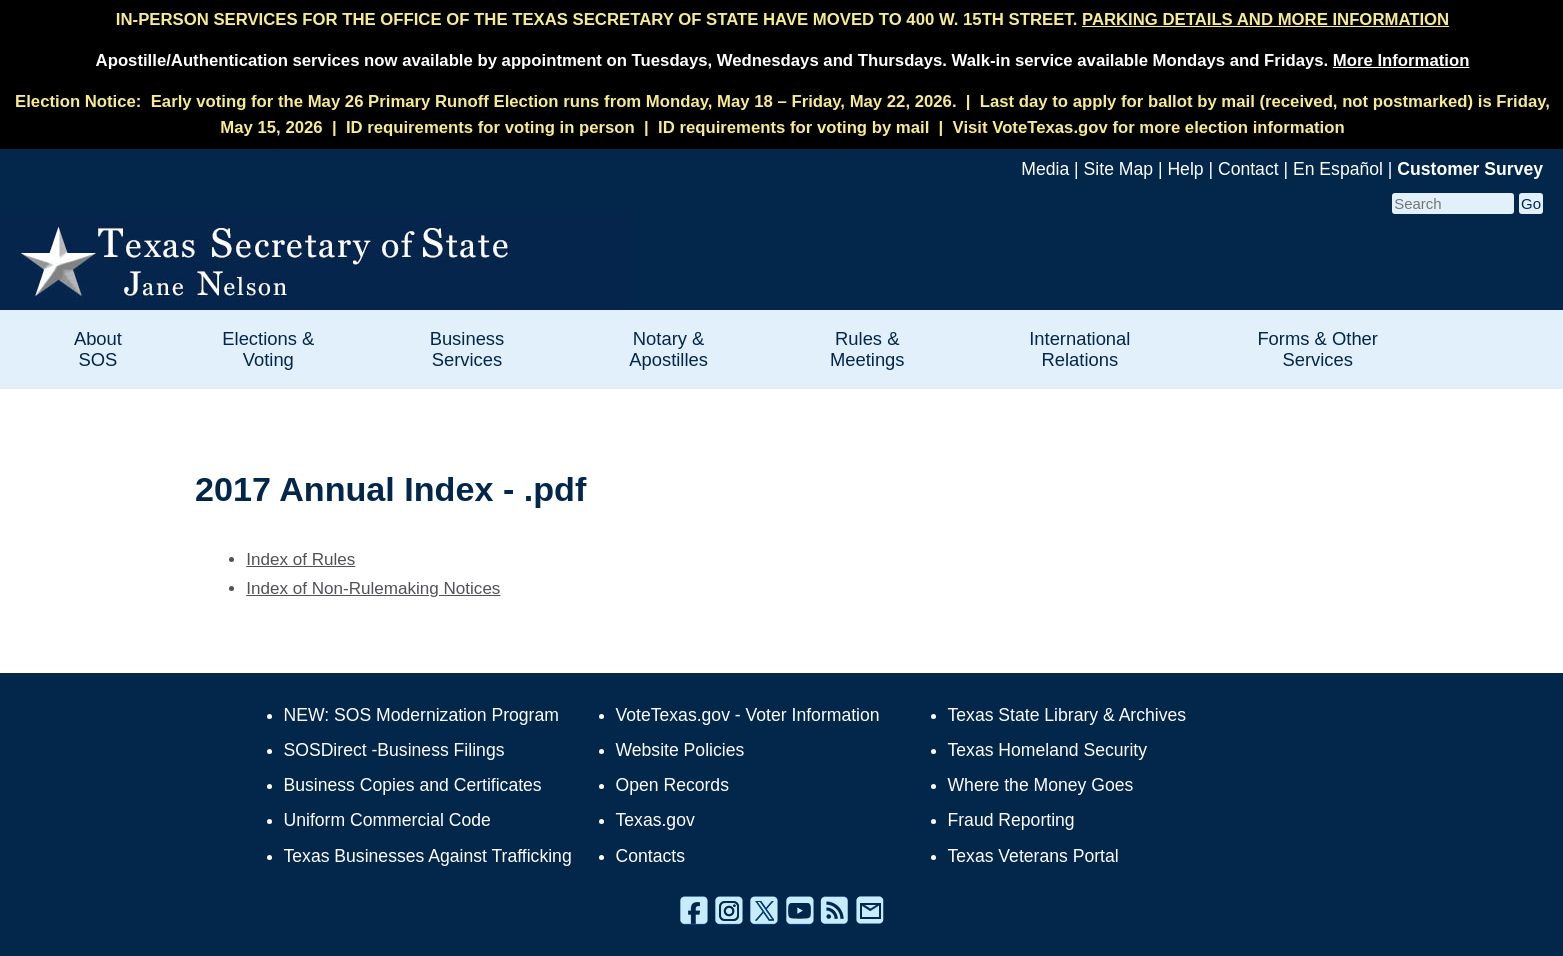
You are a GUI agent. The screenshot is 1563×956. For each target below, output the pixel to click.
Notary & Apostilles (668, 349)
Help (1185, 169)
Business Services (467, 349)
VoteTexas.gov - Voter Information (748, 715)
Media (1045, 169)
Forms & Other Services (1317, 349)
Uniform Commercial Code (387, 820)
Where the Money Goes (1041, 785)
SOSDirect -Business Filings (394, 750)
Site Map (1118, 169)
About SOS (98, 349)
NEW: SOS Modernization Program (421, 715)
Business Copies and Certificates (413, 785)
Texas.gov (655, 820)
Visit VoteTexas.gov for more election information (1149, 127)
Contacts (650, 856)
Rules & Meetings (867, 349)
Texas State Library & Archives (1067, 715)
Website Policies (680, 750)
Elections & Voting (268, 349)
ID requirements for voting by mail (793, 127)
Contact (1248, 169)
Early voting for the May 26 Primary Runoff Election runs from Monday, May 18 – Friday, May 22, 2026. (554, 101)
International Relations (1079, 349)
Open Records (672, 785)
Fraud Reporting (1011, 820)
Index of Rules (300, 559)
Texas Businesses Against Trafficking (428, 856)
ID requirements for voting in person (490, 127)
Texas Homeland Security (1047, 750)
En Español (1338, 169)
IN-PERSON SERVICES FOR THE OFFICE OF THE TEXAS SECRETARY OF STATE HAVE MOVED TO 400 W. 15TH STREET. (782, 19)
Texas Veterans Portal (1033, 856)
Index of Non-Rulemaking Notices (373, 588)
